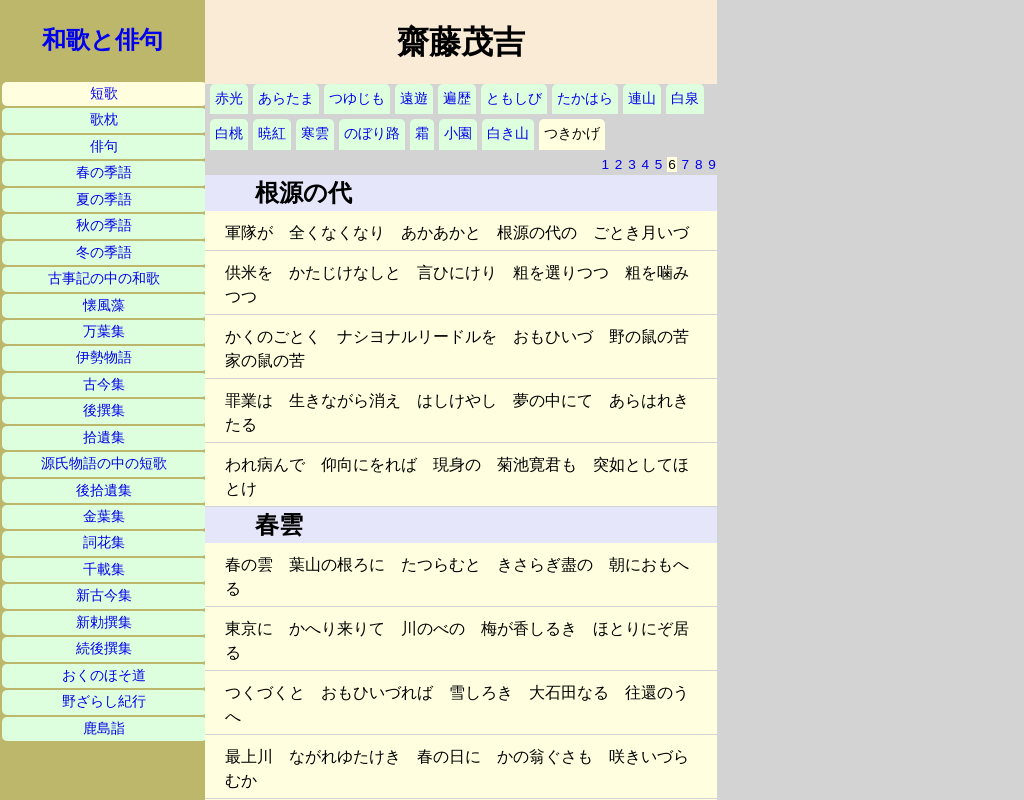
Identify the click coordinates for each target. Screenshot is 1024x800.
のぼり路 (372, 133)
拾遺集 (104, 437)
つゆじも (357, 98)
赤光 (229, 98)
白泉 (685, 98)
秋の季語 (104, 225)
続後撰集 (104, 648)
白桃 (229, 133)
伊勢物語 (104, 357)
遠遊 (414, 98)
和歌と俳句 (102, 40)
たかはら (585, 98)
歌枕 (104, 119)
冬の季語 (104, 252)
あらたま (286, 98)
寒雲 (315, 133)
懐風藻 (104, 305)
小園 (458, 133)
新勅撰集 (104, 622)
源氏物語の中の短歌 (104, 463)
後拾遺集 (104, 490)
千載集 (104, 569)
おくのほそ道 (104, 675)
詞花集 (104, 542)
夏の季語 (104, 199)
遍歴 (457, 98)
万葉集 (104, 331)
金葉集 (104, 516)
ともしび (514, 98)
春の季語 (104, 172)
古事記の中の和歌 (104, 278)
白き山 (508, 133)
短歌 (104, 93)
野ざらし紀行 (104, 701)
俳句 (104, 146)
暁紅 (272, 133)
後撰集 (104, 410)
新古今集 (104, 595)
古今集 (104, 384)
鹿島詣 (104, 728)
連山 (642, 98)
